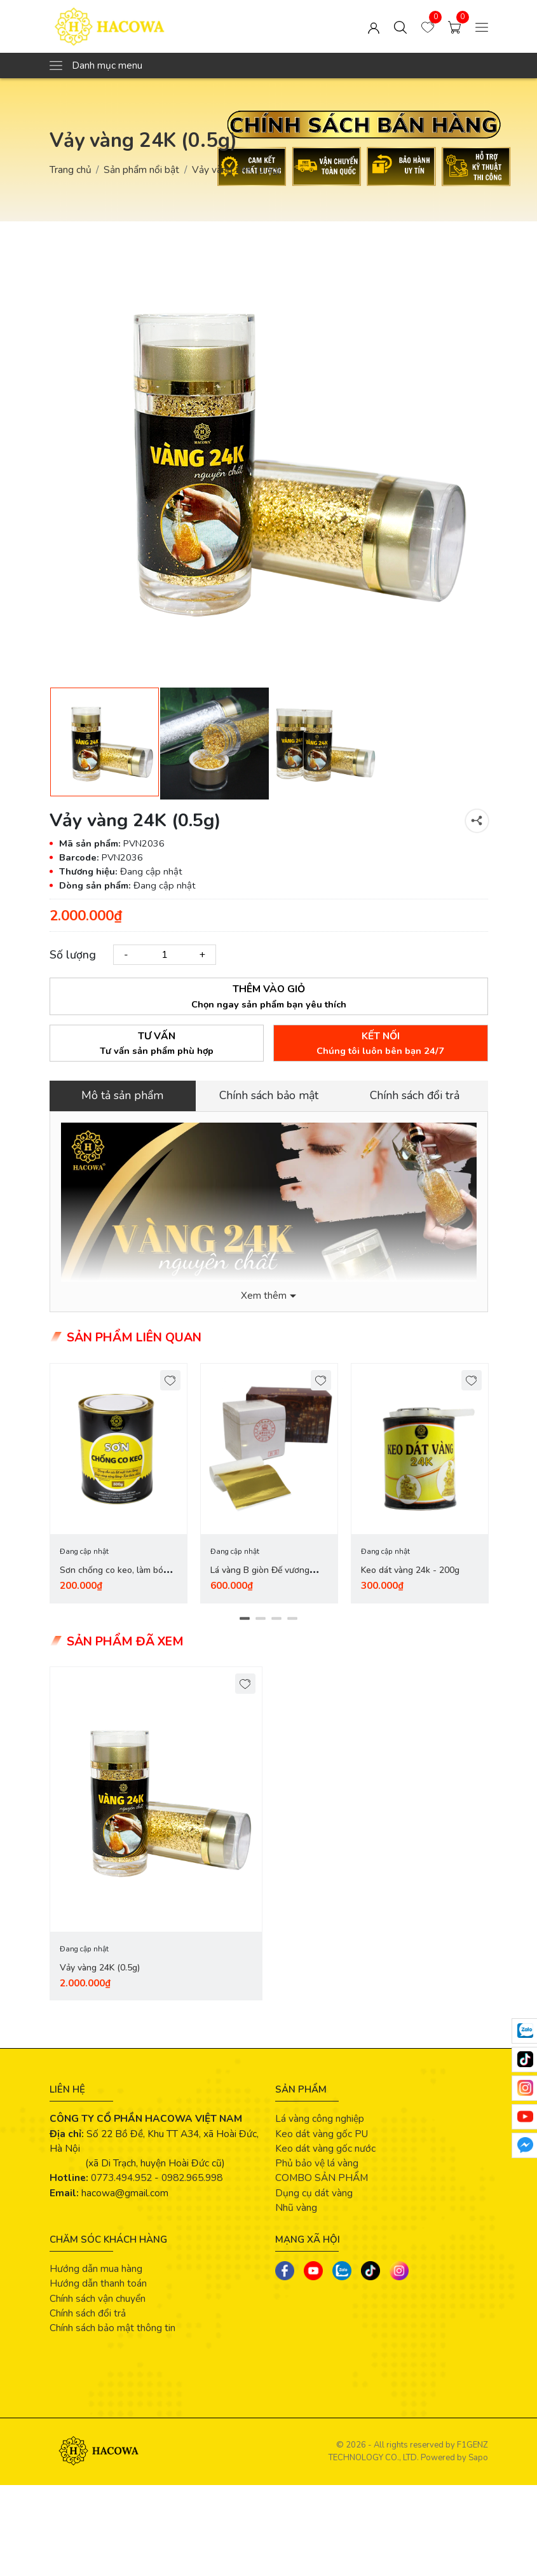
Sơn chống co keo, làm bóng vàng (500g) (116, 1578)
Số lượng (73, 954)
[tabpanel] (118, 1483)
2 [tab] (261, 1618)
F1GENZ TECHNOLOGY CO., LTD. (408, 2452)
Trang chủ (71, 169)
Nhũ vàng (296, 2208)
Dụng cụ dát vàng (314, 2193)
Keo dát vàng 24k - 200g (410, 1571)
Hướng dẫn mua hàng (96, 2269)
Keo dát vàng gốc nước (325, 2149)
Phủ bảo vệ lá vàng (316, 2163)
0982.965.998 (191, 2178)
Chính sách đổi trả (88, 2313)
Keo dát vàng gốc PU (321, 2134)
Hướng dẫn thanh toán (98, 2283)
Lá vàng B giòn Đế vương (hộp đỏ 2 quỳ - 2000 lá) (259, 1578)
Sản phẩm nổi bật (141, 169)
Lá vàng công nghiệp (319, 2119)
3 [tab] (277, 1618)
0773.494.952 (121, 2178)
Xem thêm (264, 1296)
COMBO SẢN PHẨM (321, 2178)
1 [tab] (245, 1618)
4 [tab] (292, 1618)
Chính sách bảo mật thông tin (112, 2328)
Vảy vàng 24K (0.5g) (100, 1968)
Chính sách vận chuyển (98, 2299)
